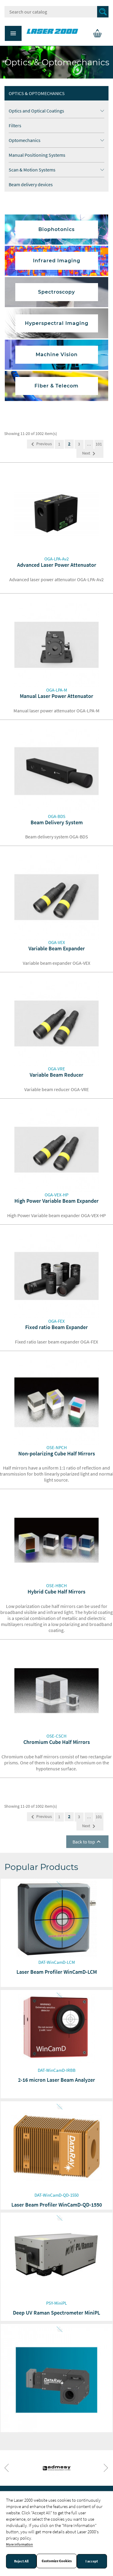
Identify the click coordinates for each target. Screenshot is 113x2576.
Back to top (87, 1841)
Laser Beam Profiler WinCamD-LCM (56, 1971)
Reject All (21, 2561)
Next (89, 453)
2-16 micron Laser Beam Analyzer (56, 2079)
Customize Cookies (57, 2561)
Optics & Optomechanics (37, 93)
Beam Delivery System (57, 822)
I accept (91, 2561)
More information (19, 2544)
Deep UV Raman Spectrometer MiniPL (56, 2312)
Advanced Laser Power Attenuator (56, 564)
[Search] (56, 11)
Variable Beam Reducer (56, 1074)
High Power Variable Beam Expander (56, 1200)
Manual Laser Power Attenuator (56, 696)
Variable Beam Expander (56, 948)
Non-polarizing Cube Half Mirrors (56, 1453)
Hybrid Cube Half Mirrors (56, 1591)
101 (99, 444)
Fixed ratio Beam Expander (56, 1327)
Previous (40, 444)
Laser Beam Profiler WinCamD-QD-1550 (56, 2204)
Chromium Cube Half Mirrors (56, 1741)
